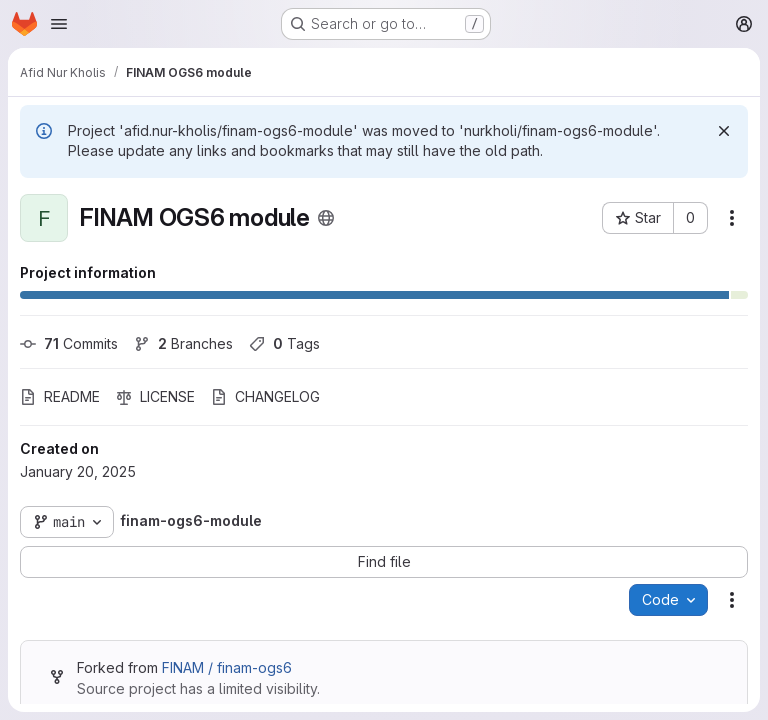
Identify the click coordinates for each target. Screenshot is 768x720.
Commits (69, 343)
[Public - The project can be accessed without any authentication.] (326, 218)
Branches (183, 343)
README (60, 396)
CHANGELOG (265, 396)
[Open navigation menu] (59, 24)
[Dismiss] (724, 131)
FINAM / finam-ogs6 (227, 667)
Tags (284, 343)
